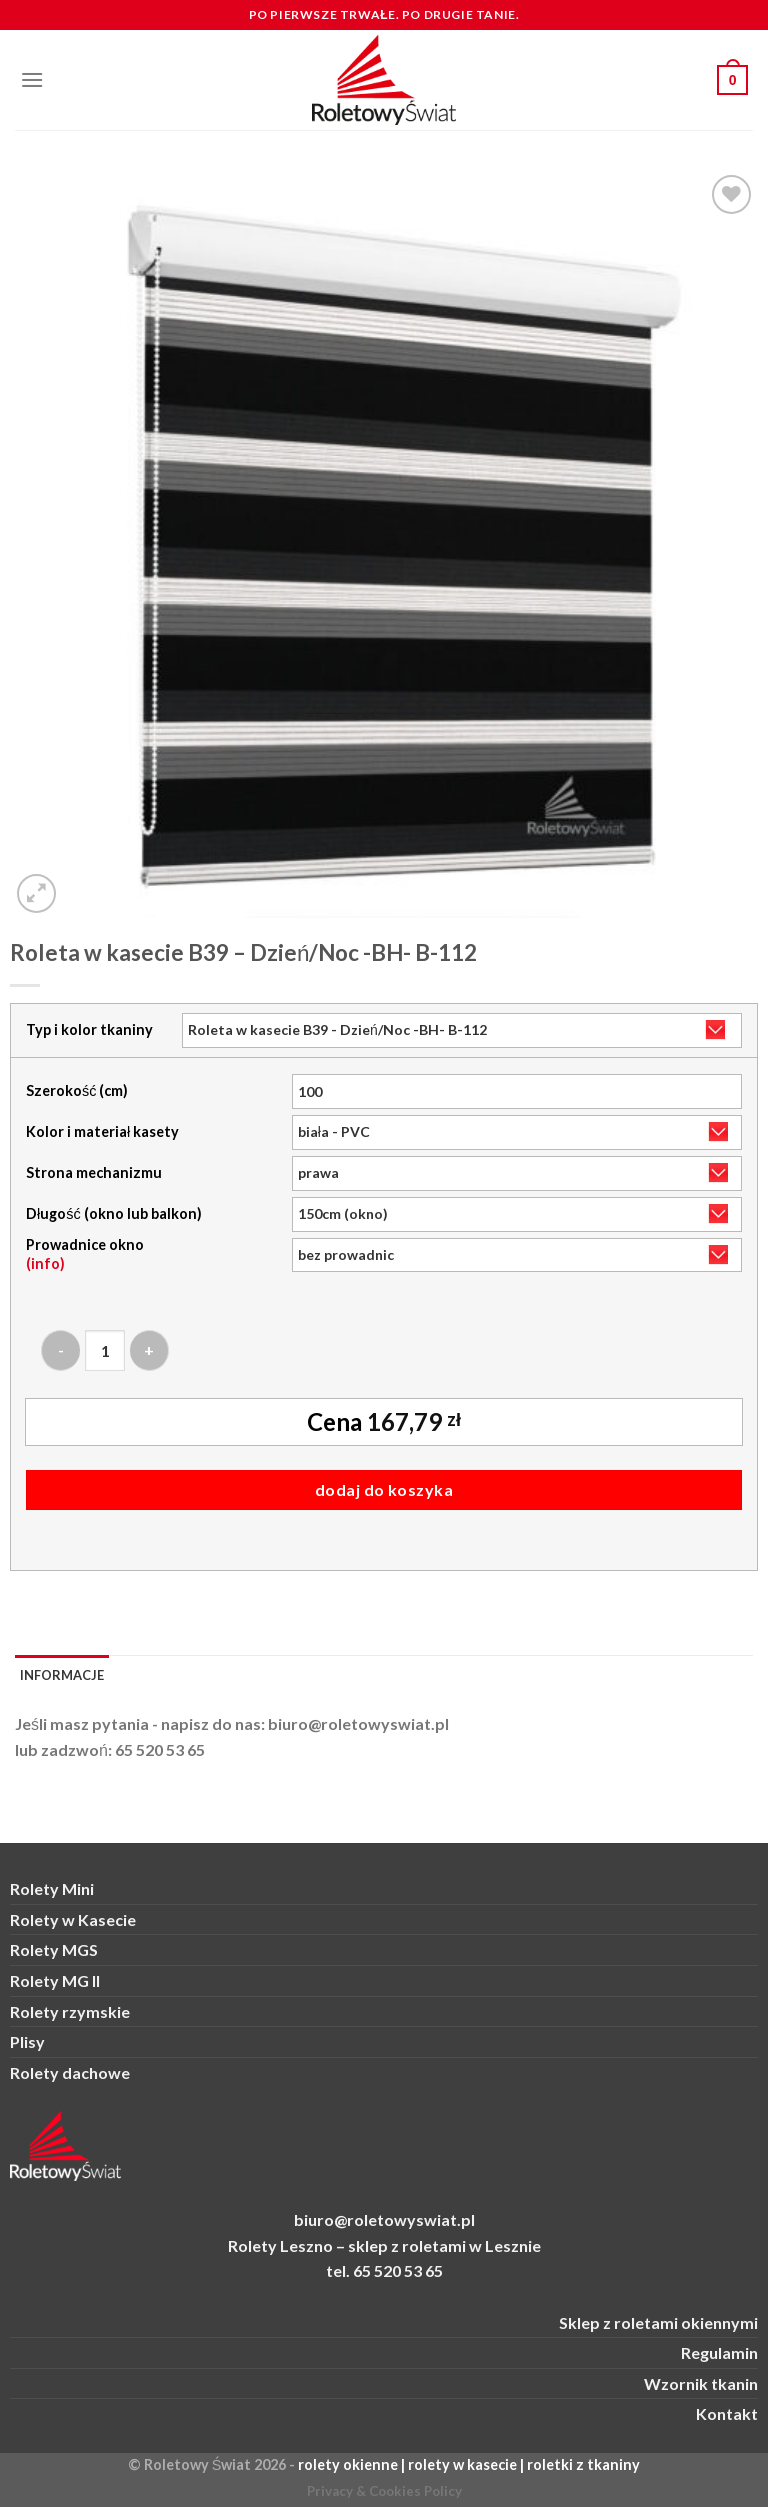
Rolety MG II (55, 1980)
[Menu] (32, 79)
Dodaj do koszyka (384, 1489)
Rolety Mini (52, 1888)
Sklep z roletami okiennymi (658, 2322)
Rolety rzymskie (70, 2011)
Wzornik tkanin (701, 2383)
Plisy (27, 2041)
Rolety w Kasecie (73, 1919)
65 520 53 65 (160, 1749)
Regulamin (719, 2352)
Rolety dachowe (70, 2072)
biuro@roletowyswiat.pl (358, 1723)
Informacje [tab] (62, 1675)
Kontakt (727, 2413)
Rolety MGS (54, 1949)
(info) (45, 1263)
